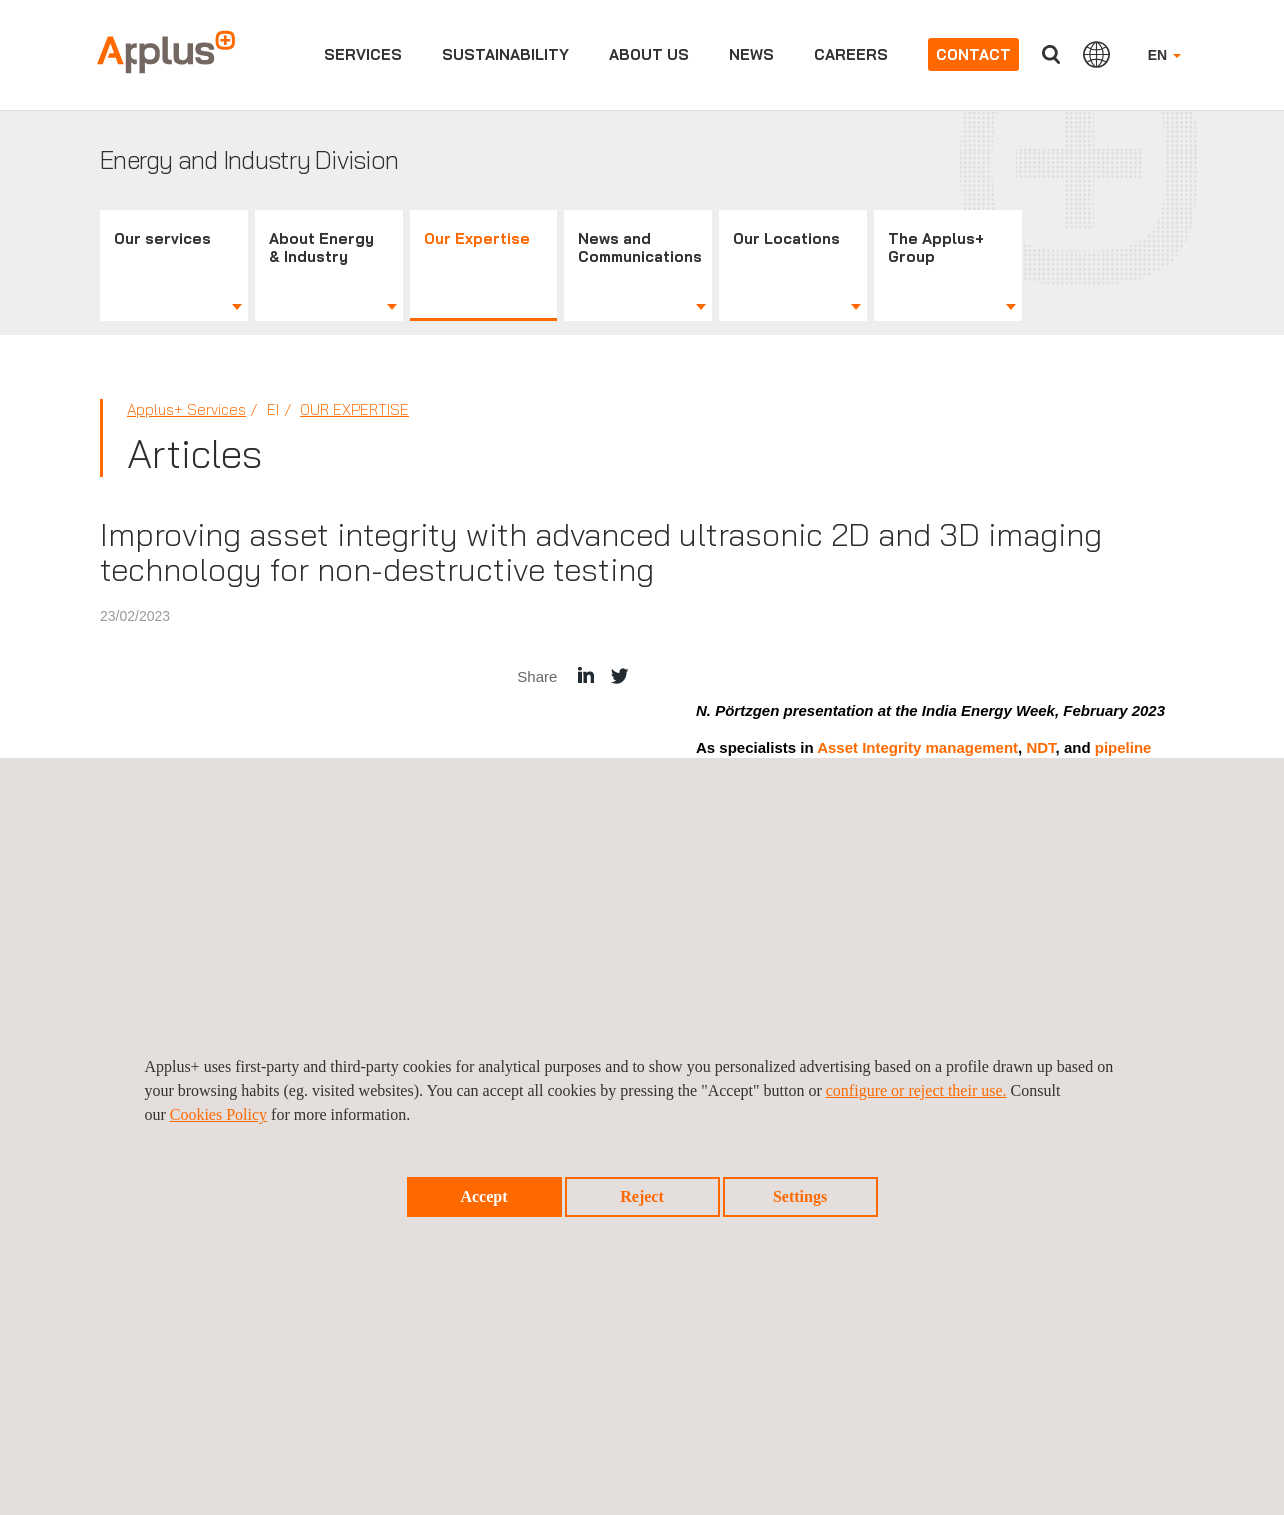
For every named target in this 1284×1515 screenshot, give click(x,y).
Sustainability (505, 54)
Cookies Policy (218, 1114)
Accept (483, 1196)
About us (649, 54)
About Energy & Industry (321, 247)
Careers (851, 54)
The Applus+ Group (936, 247)
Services (363, 54)
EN (1164, 55)
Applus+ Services (186, 409)
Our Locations (786, 238)
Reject (642, 1196)
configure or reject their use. (916, 1090)
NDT (1040, 747)
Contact (973, 54)
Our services (162, 238)
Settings (800, 1196)
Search (1051, 54)
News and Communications (640, 247)
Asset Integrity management (917, 747)
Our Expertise (477, 238)
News (751, 54)
